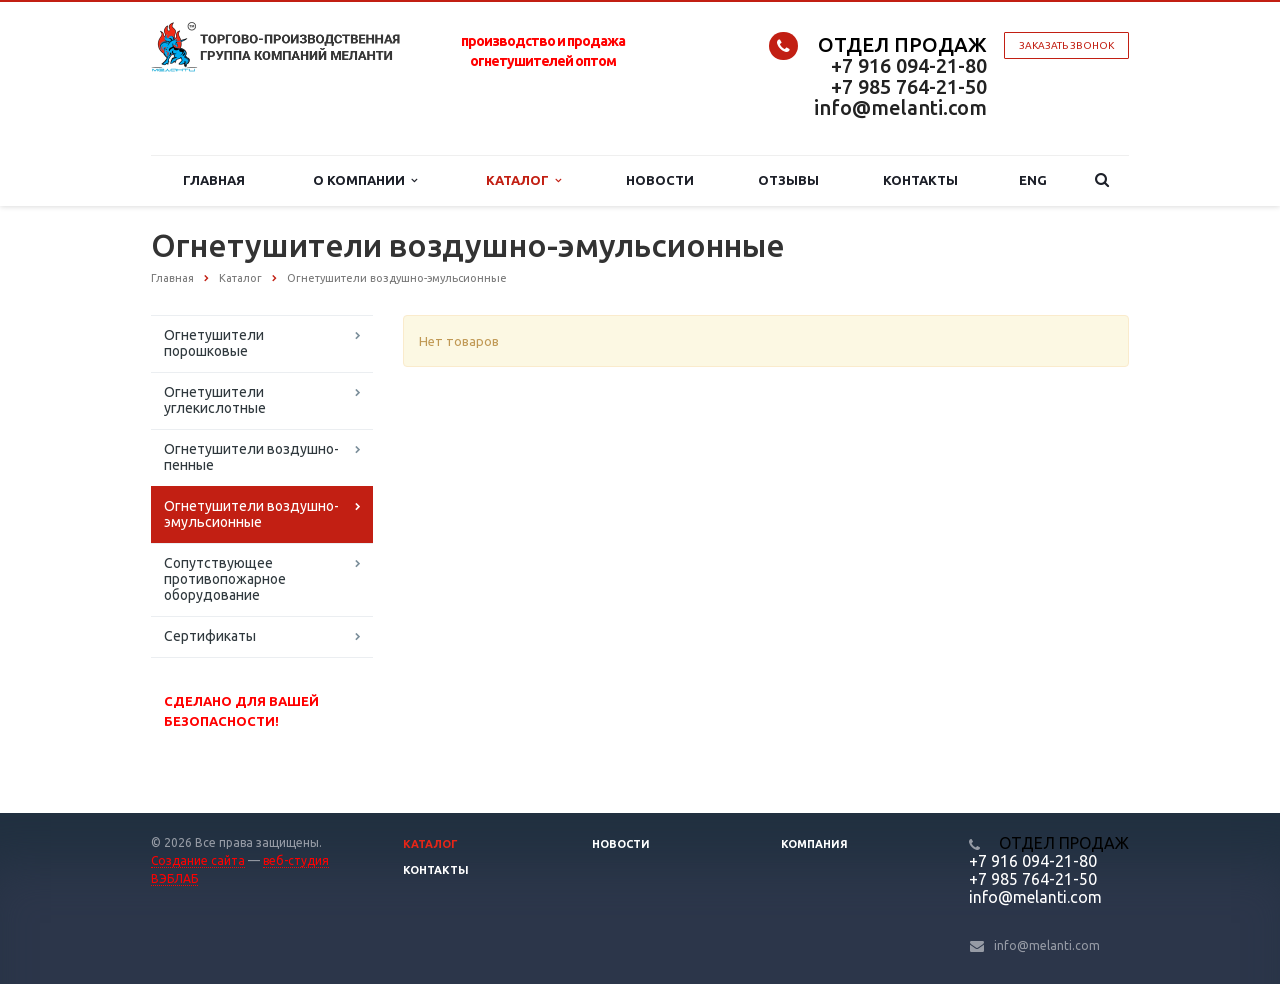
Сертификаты (210, 636)
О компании (365, 180)
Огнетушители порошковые (214, 343)
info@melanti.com (900, 107)
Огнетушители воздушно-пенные (251, 457)
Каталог (523, 180)
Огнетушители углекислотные (215, 400)
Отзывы (788, 180)
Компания (814, 844)
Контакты (920, 180)
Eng (1033, 180)
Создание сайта (198, 860)
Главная (214, 180)
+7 (844, 65)
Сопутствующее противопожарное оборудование (225, 579)
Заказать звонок (1066, 45)
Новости (660, 180)
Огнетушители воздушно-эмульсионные (251, 514)
